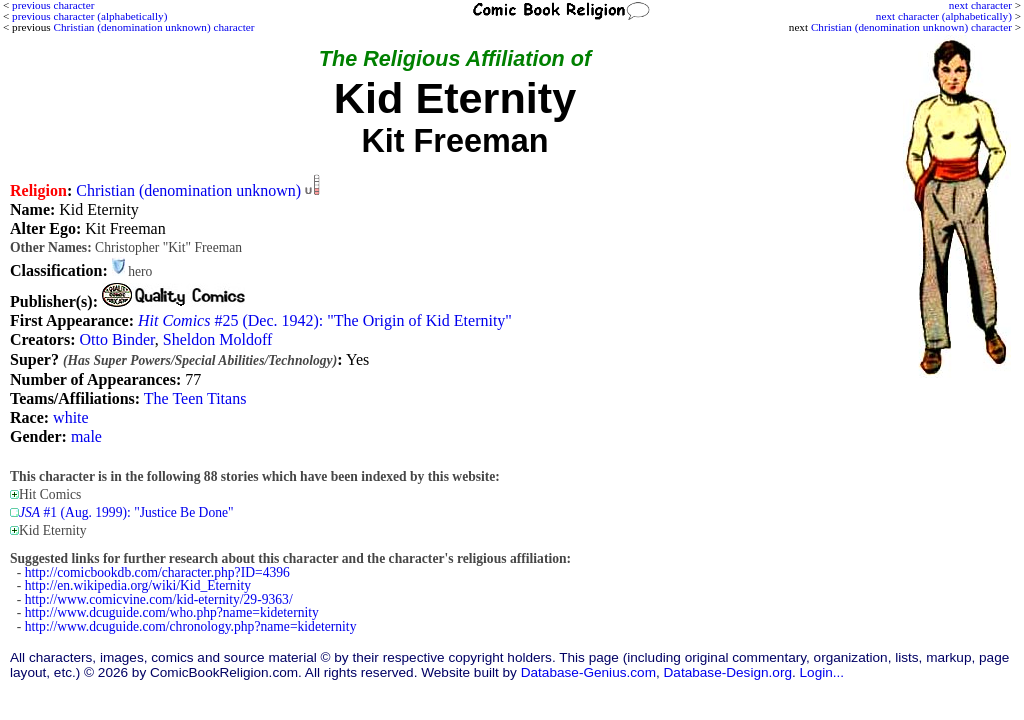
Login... (822, 672)
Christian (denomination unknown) (188, 190)
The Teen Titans (195, 398)
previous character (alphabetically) (89, 16)
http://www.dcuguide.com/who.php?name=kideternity (172, 612)
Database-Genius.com (588, 672)
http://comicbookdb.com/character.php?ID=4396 (157, 572)
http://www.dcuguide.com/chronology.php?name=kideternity (191, 626)
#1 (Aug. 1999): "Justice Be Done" (126, 512)
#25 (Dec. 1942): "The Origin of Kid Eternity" (325, 320)
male (86, 436)
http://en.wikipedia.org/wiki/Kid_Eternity (138, 585)
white (71, 417)
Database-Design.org (728, 672)
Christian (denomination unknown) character (911, 27)
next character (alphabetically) (944, 16)
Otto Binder (116, 339)
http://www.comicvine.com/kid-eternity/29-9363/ (159, 599)
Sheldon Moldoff (217, 339)
